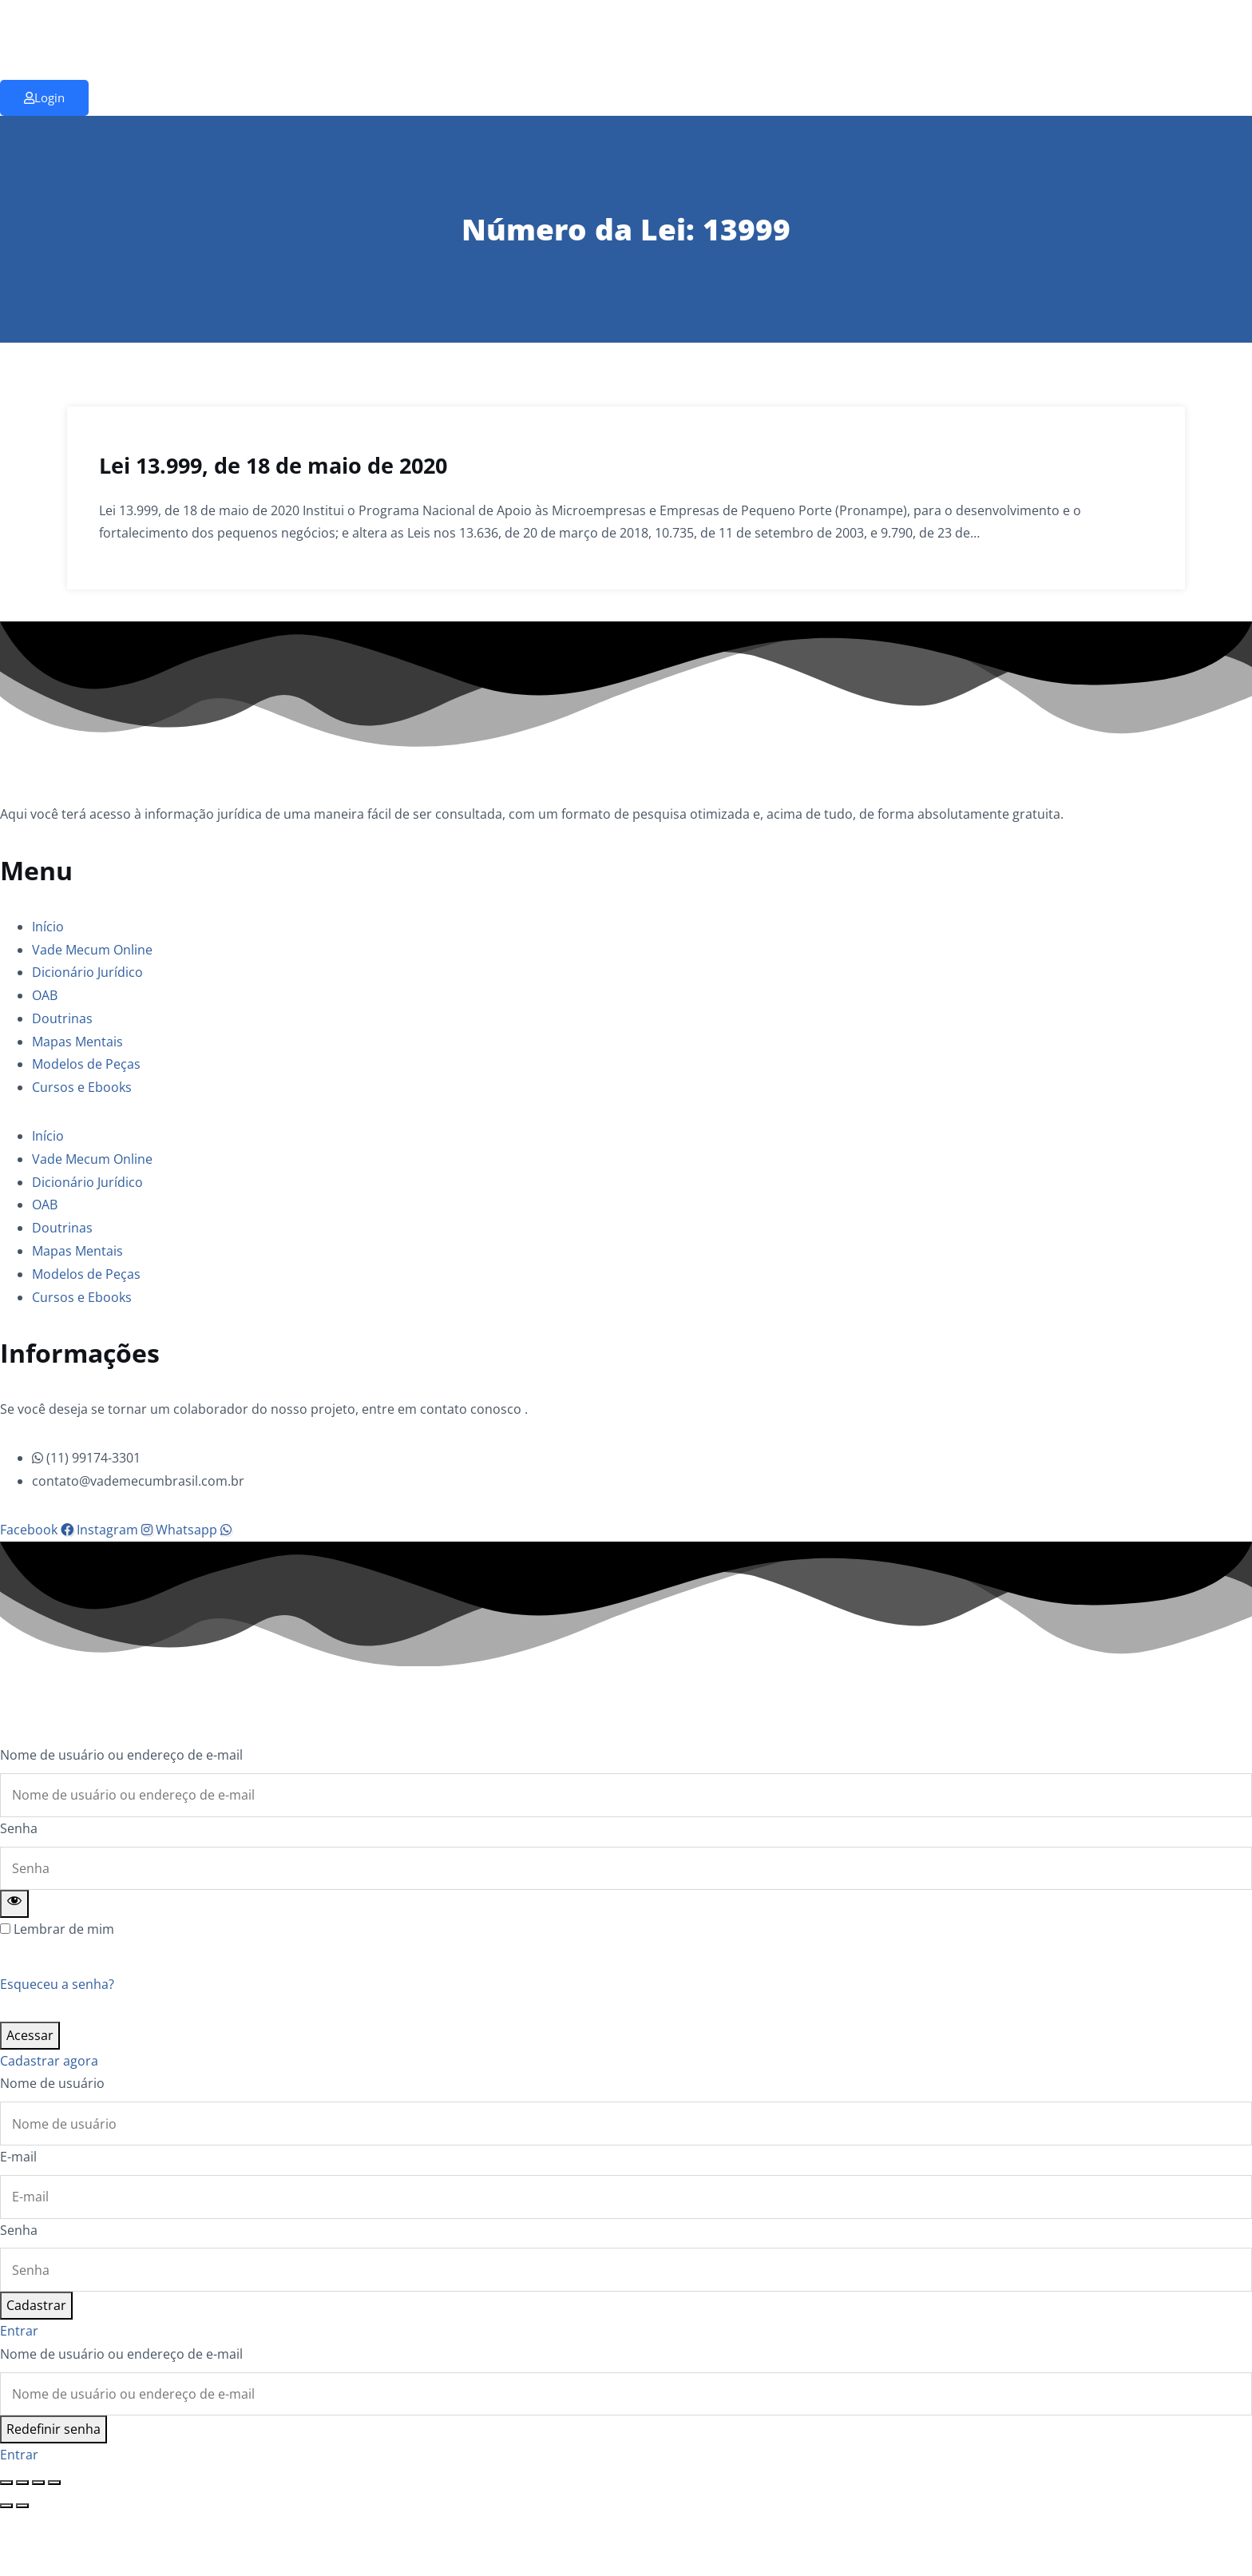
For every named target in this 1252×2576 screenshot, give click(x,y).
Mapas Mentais (77, 1041)
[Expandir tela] (22, 2482)
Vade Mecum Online (92, 950)
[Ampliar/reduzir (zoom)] (6, 2482)
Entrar (19, 2331)
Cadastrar (36, 2305)
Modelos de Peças (86, 1064)
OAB (44, 995)
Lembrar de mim (64, 1929)
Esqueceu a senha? (57, 1984)
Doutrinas (62, 1018)
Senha (19, 1828)
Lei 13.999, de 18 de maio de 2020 (273, 465)
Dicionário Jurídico (87, 972)
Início (48, 926)
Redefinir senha (53, 2429)
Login (44, 97)
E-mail (18, 2156)
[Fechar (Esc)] (54, 2482)
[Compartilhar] (38, 2482)
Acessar (29, 2035)
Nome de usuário (52, 2083)
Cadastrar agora (49, 2061)
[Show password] (14, 1904)
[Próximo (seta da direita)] (22, 2505)
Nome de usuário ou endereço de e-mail (121, 1755)
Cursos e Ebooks (82, 1087)
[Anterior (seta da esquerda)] (6, 2505)
